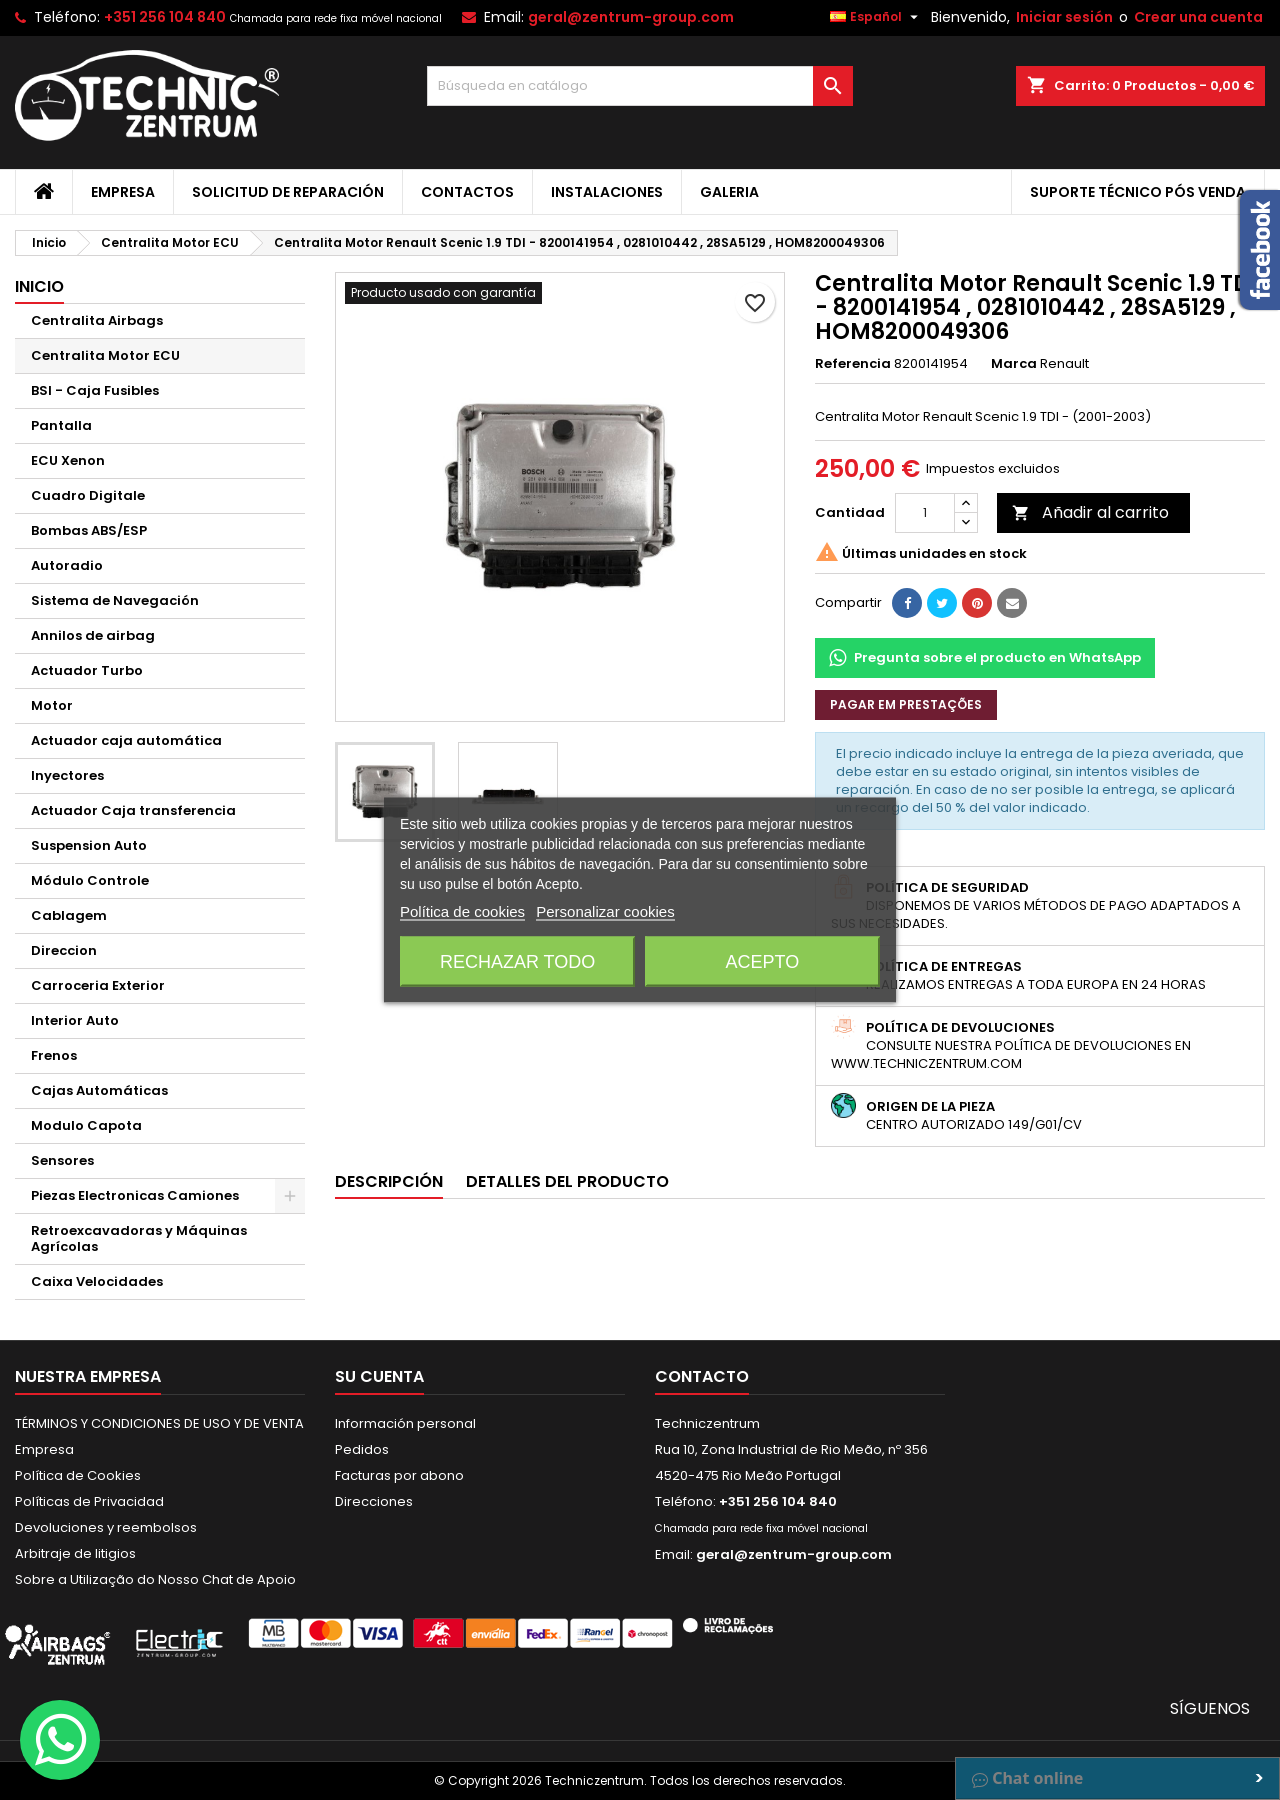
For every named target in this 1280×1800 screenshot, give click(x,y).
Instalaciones (607, 192)
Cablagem (69, 915)
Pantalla (61, 425)
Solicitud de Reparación (288, 192)
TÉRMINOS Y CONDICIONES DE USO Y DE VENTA (159, 1423)
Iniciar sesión (1064, 17)
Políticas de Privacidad (89, 1501)
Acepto (763, 962)
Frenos (54, 1055)
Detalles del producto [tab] (567, 1181)
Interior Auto (75, 1020)
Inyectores (67, 775)
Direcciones (374, 1501)
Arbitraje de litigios (75, 1553)
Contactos (467, 192)
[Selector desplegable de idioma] (876, 17)
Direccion (64, 950)
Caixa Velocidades (97, 1281)
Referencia (853, 364)
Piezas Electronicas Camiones (135, 1195)
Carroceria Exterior (98, 985)
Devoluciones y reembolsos (106, 1527)
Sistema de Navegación (115, 600)
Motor (52, 705)
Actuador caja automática (126, 740)
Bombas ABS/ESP (89, 530)
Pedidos (362, 1449)
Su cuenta (379, 1376)
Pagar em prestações (906, 704)
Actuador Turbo (87, 670)
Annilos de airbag (93, 635)
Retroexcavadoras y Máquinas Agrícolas (139, 1238)
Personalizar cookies (605, 911)
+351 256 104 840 (165, 17)
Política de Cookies (78, 1475)
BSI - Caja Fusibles (95, 390)
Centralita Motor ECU (105, 355)
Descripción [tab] (389, 1181)
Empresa (123, 192)
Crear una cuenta (1198, 17)
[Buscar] (640, 86)
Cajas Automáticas (99, 1090)
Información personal (405, 1423)
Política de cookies (462, 911)
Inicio (39, 286)
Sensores (62, 1160)
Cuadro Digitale (88, 495)
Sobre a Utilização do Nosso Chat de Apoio (155, 1579)
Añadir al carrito (1090, 512)
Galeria (729, 192)
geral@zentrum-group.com (631, 17)
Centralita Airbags (97, 320)
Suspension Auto (89, 845)
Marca (1014, 364)
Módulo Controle (90, 880)
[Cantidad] (925, 513)
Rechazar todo (517, 962)
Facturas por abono (399, 1475)
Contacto (702, 1376)
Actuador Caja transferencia (133, 810)
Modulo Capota (86, 1125)
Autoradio (67, 565)
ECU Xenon (68, 460)
